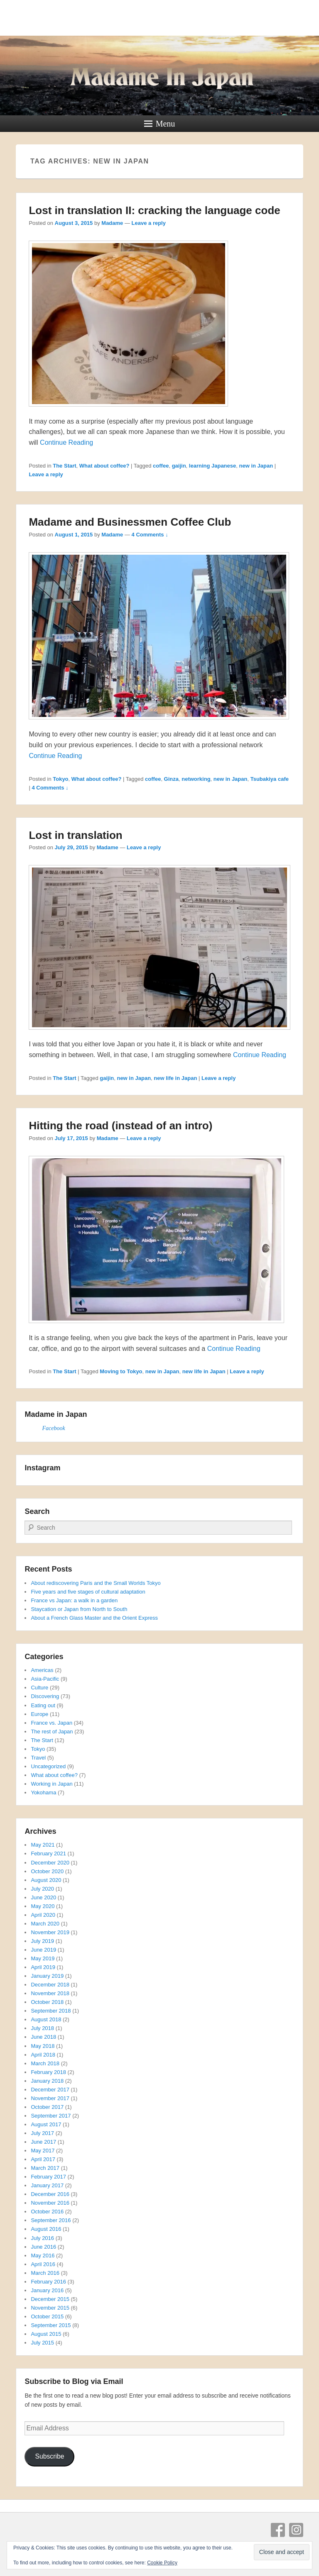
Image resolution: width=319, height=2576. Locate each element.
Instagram (296, 2530)
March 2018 (45, 2063)
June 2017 (43, 2142)
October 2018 (47, 2002)
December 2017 (50, 2089)
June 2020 (43, 1897)
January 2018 (47, 2081)
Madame (112, 223)
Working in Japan (51, 1784)
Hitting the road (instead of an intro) (120, 1125)
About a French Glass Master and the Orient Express (94, 1618)
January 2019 (47, 1976)
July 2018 (42, 2028)
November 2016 (50, 2203)
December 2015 (50, 2299)
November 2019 (50, 1932)
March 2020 (45, 1923)
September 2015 (51, 2325)
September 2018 (51, 2011)
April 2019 (43, 1967)
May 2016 (42, 2255)
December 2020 (50, 1862)
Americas (42, 1670)
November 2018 (50, 1993)
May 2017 (42, 2150)
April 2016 (43, 2264)
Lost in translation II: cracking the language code (154, 210)
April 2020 (43, 1915)
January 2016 (47, 2290)
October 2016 (47, 2211)
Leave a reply (149, 223)
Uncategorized (48, 1766)
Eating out (43, 1705)
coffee (161, 466)
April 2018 (43, 2055)
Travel (38, 1758)
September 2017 (51, 2116)
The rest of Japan (52, 1731)
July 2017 (42, 2133)
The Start (64, 466)
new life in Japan (175, 1078)
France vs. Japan (51, 1723)
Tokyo (60, 779)
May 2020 (42, 1906)
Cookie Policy (162, 2563)
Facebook (53, 1428)
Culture (39, 1687)
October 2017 (47, 2107)
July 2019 (42, 1941)
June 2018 (43, 2037)
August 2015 (46, 2334)
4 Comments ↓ (150, 534)
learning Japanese (212, 466)
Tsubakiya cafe (269, 779)
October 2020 (47, 1871)
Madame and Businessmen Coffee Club (130, 522)
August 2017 (46, 2124)
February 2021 (48, 1853)
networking (196, 779)
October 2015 (47, 2316)
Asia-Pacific (45, 1679)
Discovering (45, 1696)
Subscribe (49, 2456)
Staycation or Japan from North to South (79, 1609)
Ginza (171, 779)
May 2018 (42, 2046)
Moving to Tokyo (121, 1371)
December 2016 (50, 2194)
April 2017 (43, 2159)
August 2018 (46, 2019)
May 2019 (42, 1958)
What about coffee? (104, 466)
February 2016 (48, 2282)
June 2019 (43, 1950)
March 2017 (45, 2168)
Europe (39, 1714)
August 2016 (46, 2229)
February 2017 (48, 2177)
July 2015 (42, 2343)
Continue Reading (66, 442)
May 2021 (42, 1845)
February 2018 (48, 2072)
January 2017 (47, 2185)
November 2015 (50, 2308)
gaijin (179, 466)
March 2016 (45, 2273)
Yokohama (43, 1792)
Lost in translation (75, 835)
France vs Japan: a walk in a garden (74, 1600)
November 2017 (50, 2098)
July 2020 (42, 1889)
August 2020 (46, 1880)
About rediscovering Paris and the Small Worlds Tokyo (95, 1583)
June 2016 (43, 2247)
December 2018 (50, 1984)
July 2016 (42, 2238)
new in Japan (256, 466)
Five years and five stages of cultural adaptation (88, 1592)
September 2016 (51, 2220)
